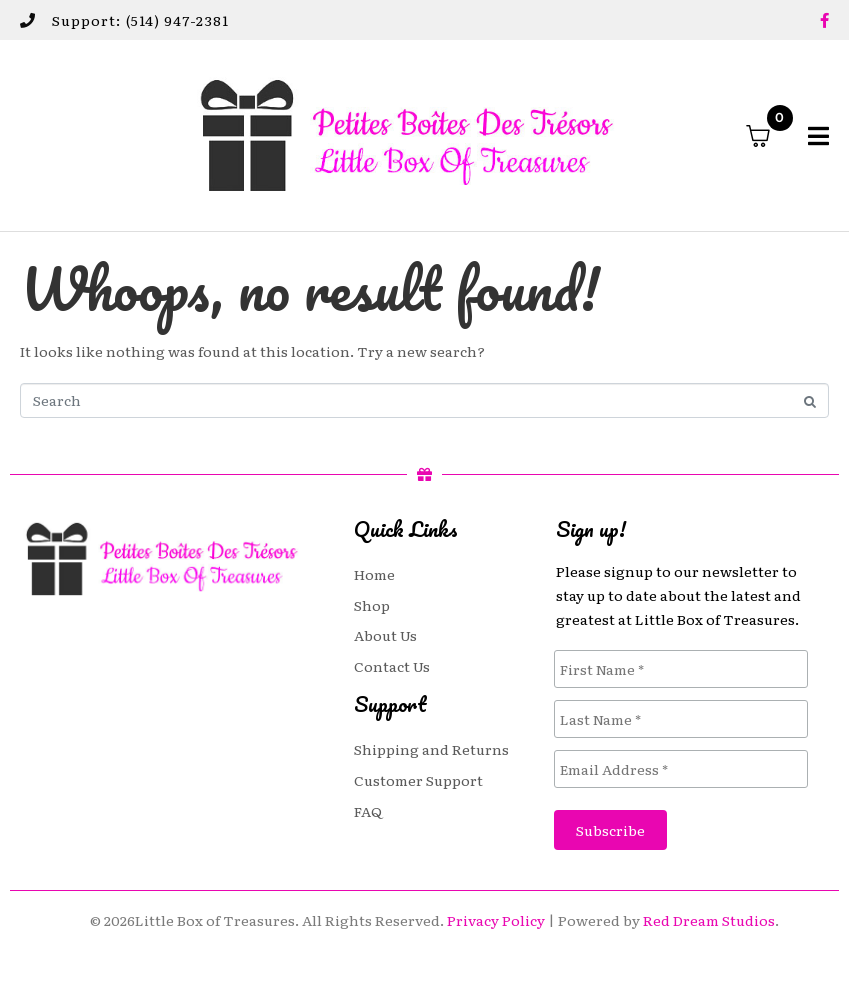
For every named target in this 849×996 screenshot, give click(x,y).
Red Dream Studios (709, 920)
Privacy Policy (496, 920)
